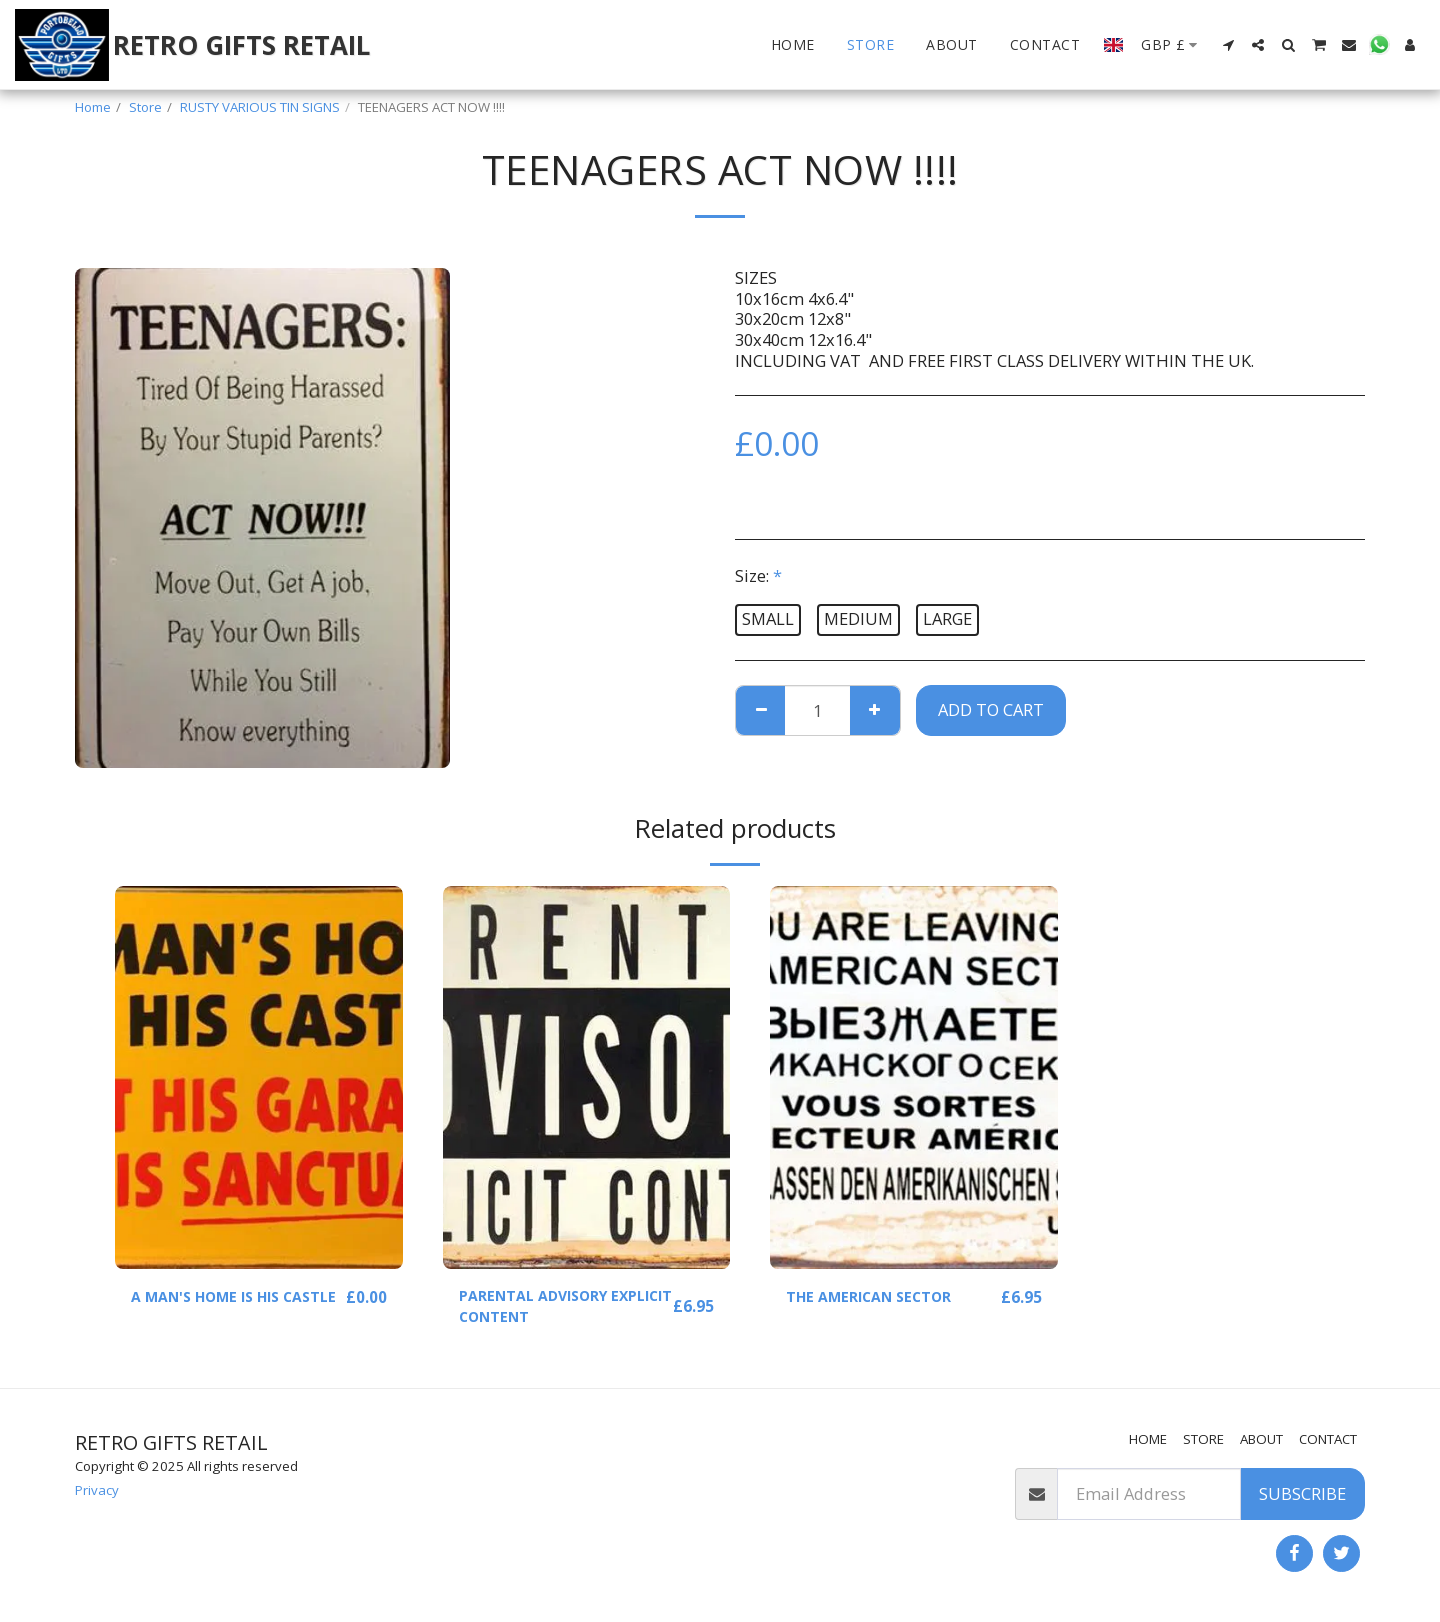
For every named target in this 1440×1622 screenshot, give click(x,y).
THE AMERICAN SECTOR (880, 1296)
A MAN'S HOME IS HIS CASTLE (215, 1309)
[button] (1228, 45)
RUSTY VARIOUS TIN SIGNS (260, 107)
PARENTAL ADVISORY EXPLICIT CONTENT (543, 1309)
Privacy (97, 1490)
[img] (259, 1077)
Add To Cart (991, 709)
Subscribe (1302, 1493)
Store (145, 107)
